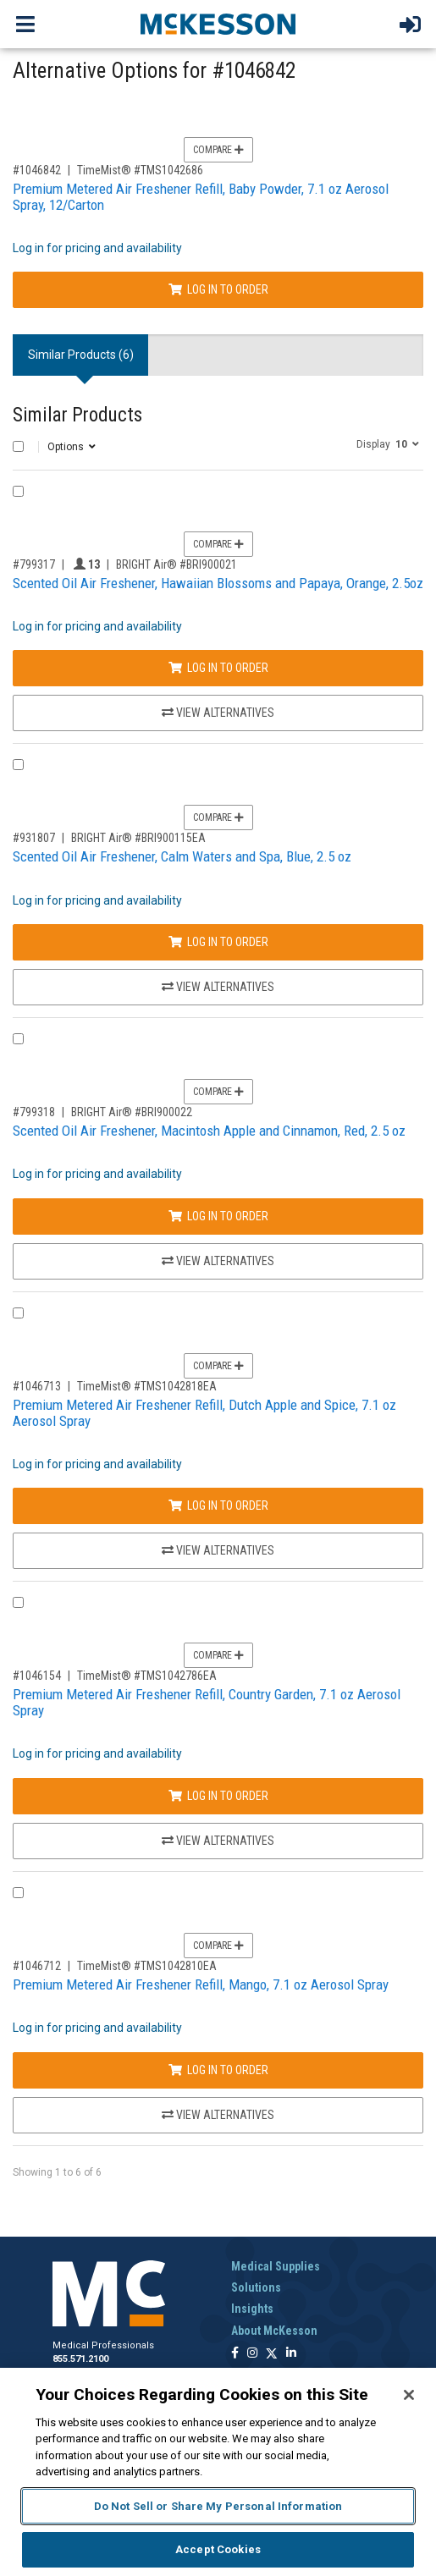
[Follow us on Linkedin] (291, 2354)
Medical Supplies (275, 2266)
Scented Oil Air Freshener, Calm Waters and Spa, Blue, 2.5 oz (182, 856)
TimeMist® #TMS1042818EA (147, 1386)
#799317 (34, 564)
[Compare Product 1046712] (18, 1892)
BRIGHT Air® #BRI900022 (131, 1112)
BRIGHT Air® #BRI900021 (176, 564)
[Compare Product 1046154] (18, 1602)
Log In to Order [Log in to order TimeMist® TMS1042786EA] (218, 1796)
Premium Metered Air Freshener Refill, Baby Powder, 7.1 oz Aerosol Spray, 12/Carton (201, 196)
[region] (218, 2472)
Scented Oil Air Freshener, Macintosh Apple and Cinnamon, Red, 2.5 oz (209, 1130)
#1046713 (37, 1386)
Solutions (256, 2287)
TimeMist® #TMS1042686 (140, 170)
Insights (252, 2308)
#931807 (34, 838)
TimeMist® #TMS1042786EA (147, 1675)
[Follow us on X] (272, 2354)
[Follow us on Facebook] (235, 2354)
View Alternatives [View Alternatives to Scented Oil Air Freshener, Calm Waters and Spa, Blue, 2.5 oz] (218, 987)
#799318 (34, 1112)
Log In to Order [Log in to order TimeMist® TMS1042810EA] (218, 2070)
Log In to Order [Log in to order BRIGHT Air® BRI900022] (218, 1216)
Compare (218, 150)
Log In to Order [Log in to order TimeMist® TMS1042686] (218, 289)
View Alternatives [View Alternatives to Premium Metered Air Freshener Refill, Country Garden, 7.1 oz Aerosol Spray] (218, 1840)
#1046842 (37, 170)
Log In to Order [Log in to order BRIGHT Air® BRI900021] (218, 667)
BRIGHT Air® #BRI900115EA (138, 838)
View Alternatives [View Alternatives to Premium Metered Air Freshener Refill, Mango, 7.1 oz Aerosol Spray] (218, 2115)
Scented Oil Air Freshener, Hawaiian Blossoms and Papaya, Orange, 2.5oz (218, 583)
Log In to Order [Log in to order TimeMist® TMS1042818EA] (218, 1505)
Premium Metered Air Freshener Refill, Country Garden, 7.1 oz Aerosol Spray (206, 1702)
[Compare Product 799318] (18, 1038)
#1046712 (37, 1966)
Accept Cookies (218, 2549)
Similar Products (77, 415)
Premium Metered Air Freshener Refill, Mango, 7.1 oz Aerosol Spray (201, 1984)
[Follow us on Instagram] (252, 2354)
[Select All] (18, 446)
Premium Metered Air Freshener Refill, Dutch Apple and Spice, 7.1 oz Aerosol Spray (204, 1412)
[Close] (409, 2395)
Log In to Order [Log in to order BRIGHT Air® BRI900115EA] (218, 942)
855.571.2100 (80, 2358)
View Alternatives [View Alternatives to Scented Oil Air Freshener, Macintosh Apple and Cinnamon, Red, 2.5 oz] (218, 1261)
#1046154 (37, 1675)
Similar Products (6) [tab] (81, 354)
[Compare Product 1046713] (18, 1312)
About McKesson (274, 2330)
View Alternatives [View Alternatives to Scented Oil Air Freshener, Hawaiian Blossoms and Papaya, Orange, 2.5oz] (218, 712)
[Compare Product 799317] (18, 491)
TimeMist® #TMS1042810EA (147, 1966)
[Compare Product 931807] (18, 764)
